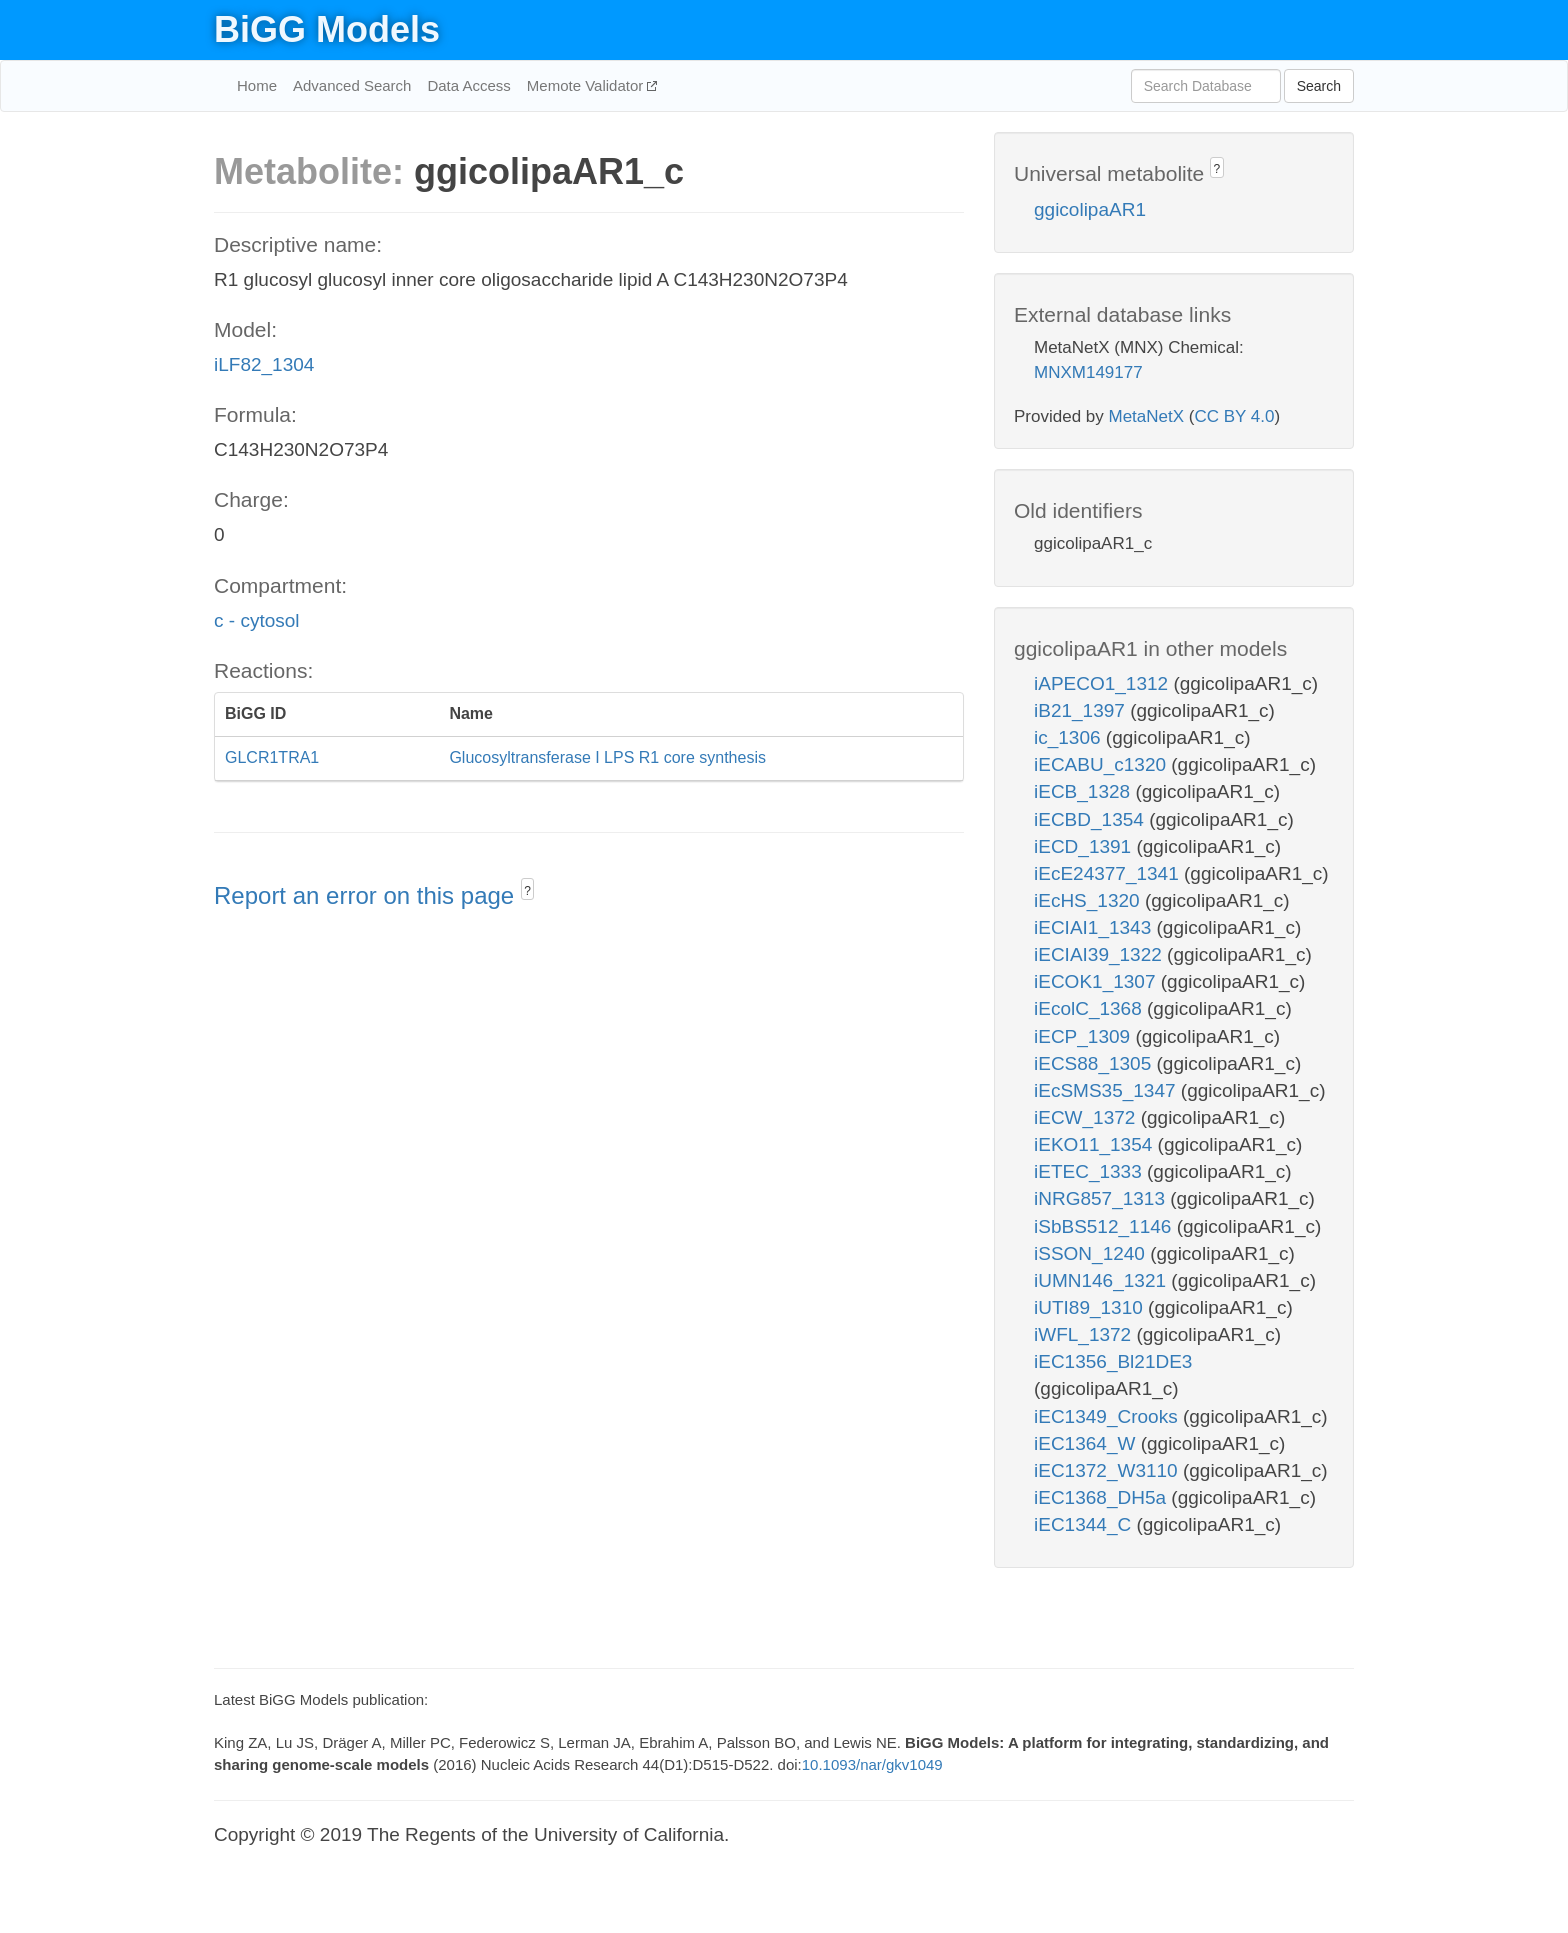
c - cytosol (257, 620)
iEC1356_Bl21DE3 (1113, 1361)
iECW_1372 (1087, 1117)
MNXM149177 (1088, 372)
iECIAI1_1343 (1095, 927)
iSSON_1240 (1092, 1253)
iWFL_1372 (1085, 1334)
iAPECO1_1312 (1103, 683)
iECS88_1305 (1095, 1063)
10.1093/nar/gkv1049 (872, 1764)
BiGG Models (327, 29)
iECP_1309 (1084, 1036)
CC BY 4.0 (1234, 416)
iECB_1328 (1084, 791)
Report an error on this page (367, 895)
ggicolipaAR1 (1090, 209)
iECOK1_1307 (1097, 981)
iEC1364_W (1087, 1443)
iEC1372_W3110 (1108, 1470)
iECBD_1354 (1091, 819)
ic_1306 (1070, 737)
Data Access (468, 85)
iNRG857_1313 (1102, 1198)
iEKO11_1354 (1096, 1144)
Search (1319, 86)
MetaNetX (1147, 416)
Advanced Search (352, 85)
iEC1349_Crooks (1108, 1416)
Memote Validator (587, 85)
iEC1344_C (1085, 1524)
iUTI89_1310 (1091, 1307)
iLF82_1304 (264, 364)
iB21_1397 (1082, 710)
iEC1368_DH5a (1102, 1497)
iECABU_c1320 (1102, 764)
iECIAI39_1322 (1100, 954)
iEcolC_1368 (1090, 1008)
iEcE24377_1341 (1109, 873)
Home (257, 85)
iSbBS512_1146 (1105, 1226)
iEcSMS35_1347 (1107, 1090)
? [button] (527, 891)
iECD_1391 (1085, 846)
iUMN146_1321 (1102, 1280)
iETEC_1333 (1090, 1171)
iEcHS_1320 (1089, 900)
